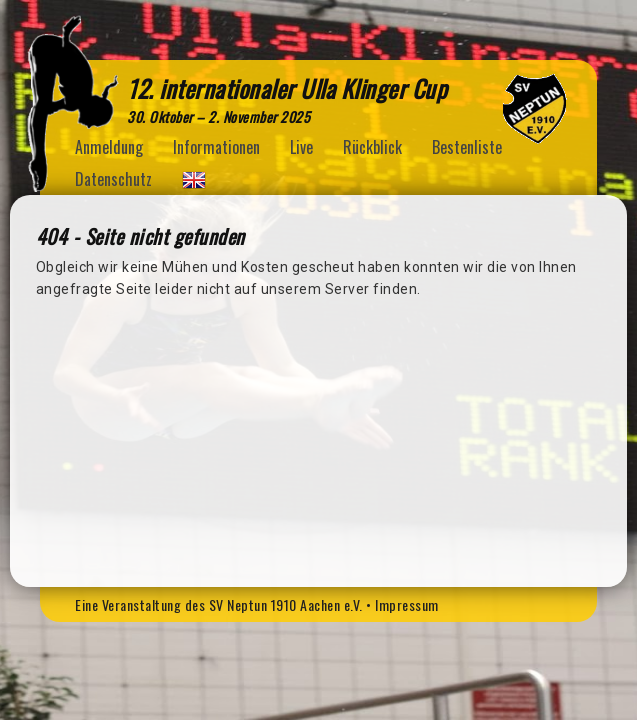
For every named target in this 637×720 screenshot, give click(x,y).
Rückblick (372, 147)
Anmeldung (109, 147)
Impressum (407, 604)
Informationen (216, 147)
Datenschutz (113, 179)
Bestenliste (467, 147)
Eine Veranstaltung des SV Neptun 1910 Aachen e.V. (219, 604)
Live (301, 147)
